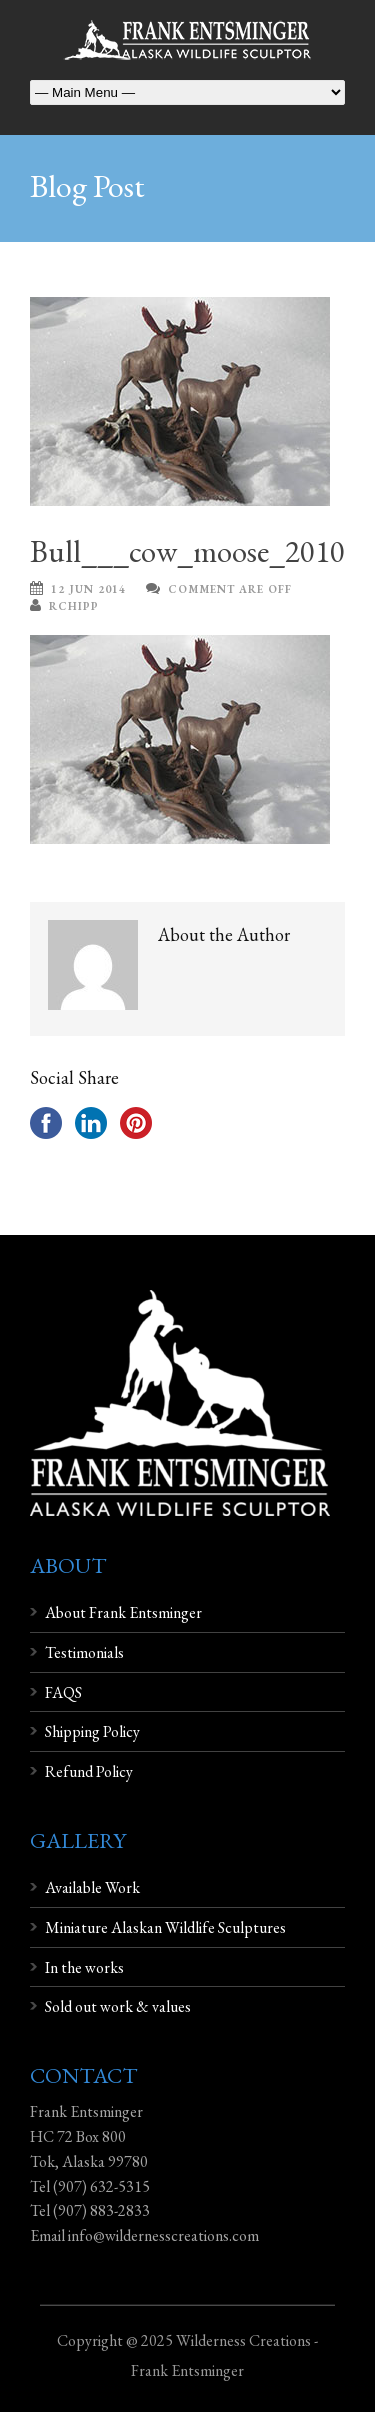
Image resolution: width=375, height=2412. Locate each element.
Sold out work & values (118, 2006)
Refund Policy (89, 1771)
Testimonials (84, 1652)
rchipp (74, 606)
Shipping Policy (92, 1731)
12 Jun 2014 (88, 589)
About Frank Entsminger (123, 1612)
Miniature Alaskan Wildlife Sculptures (165, 1927)
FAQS (63, 1692)
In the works (84, 1967)
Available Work (92, 1887)
